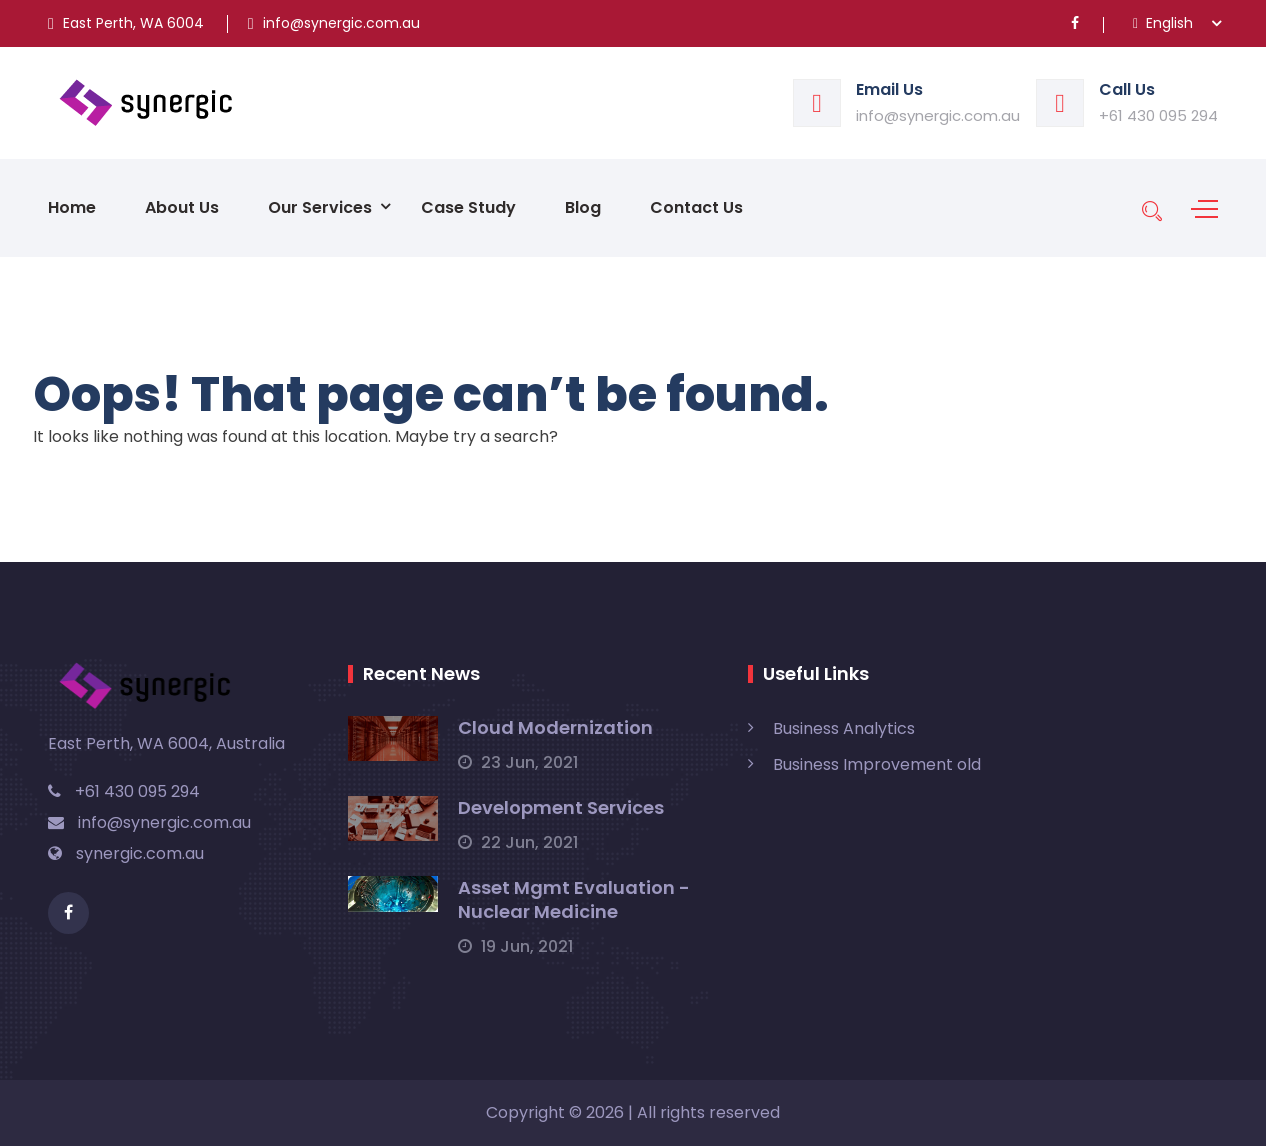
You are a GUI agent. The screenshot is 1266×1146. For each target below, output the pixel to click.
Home (72, 207)
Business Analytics (844, 728)
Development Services (561, 807)
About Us (182, 207)
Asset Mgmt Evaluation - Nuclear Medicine (574, 899)
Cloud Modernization (555, 727)
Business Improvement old (877, 764)
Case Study (468, 207)
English (1163, 23)
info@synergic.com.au (938, 115)
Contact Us (696, 207)
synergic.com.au (126, 853)
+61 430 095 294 (1158, 115)
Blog (583, 207)
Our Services (320, 207)
